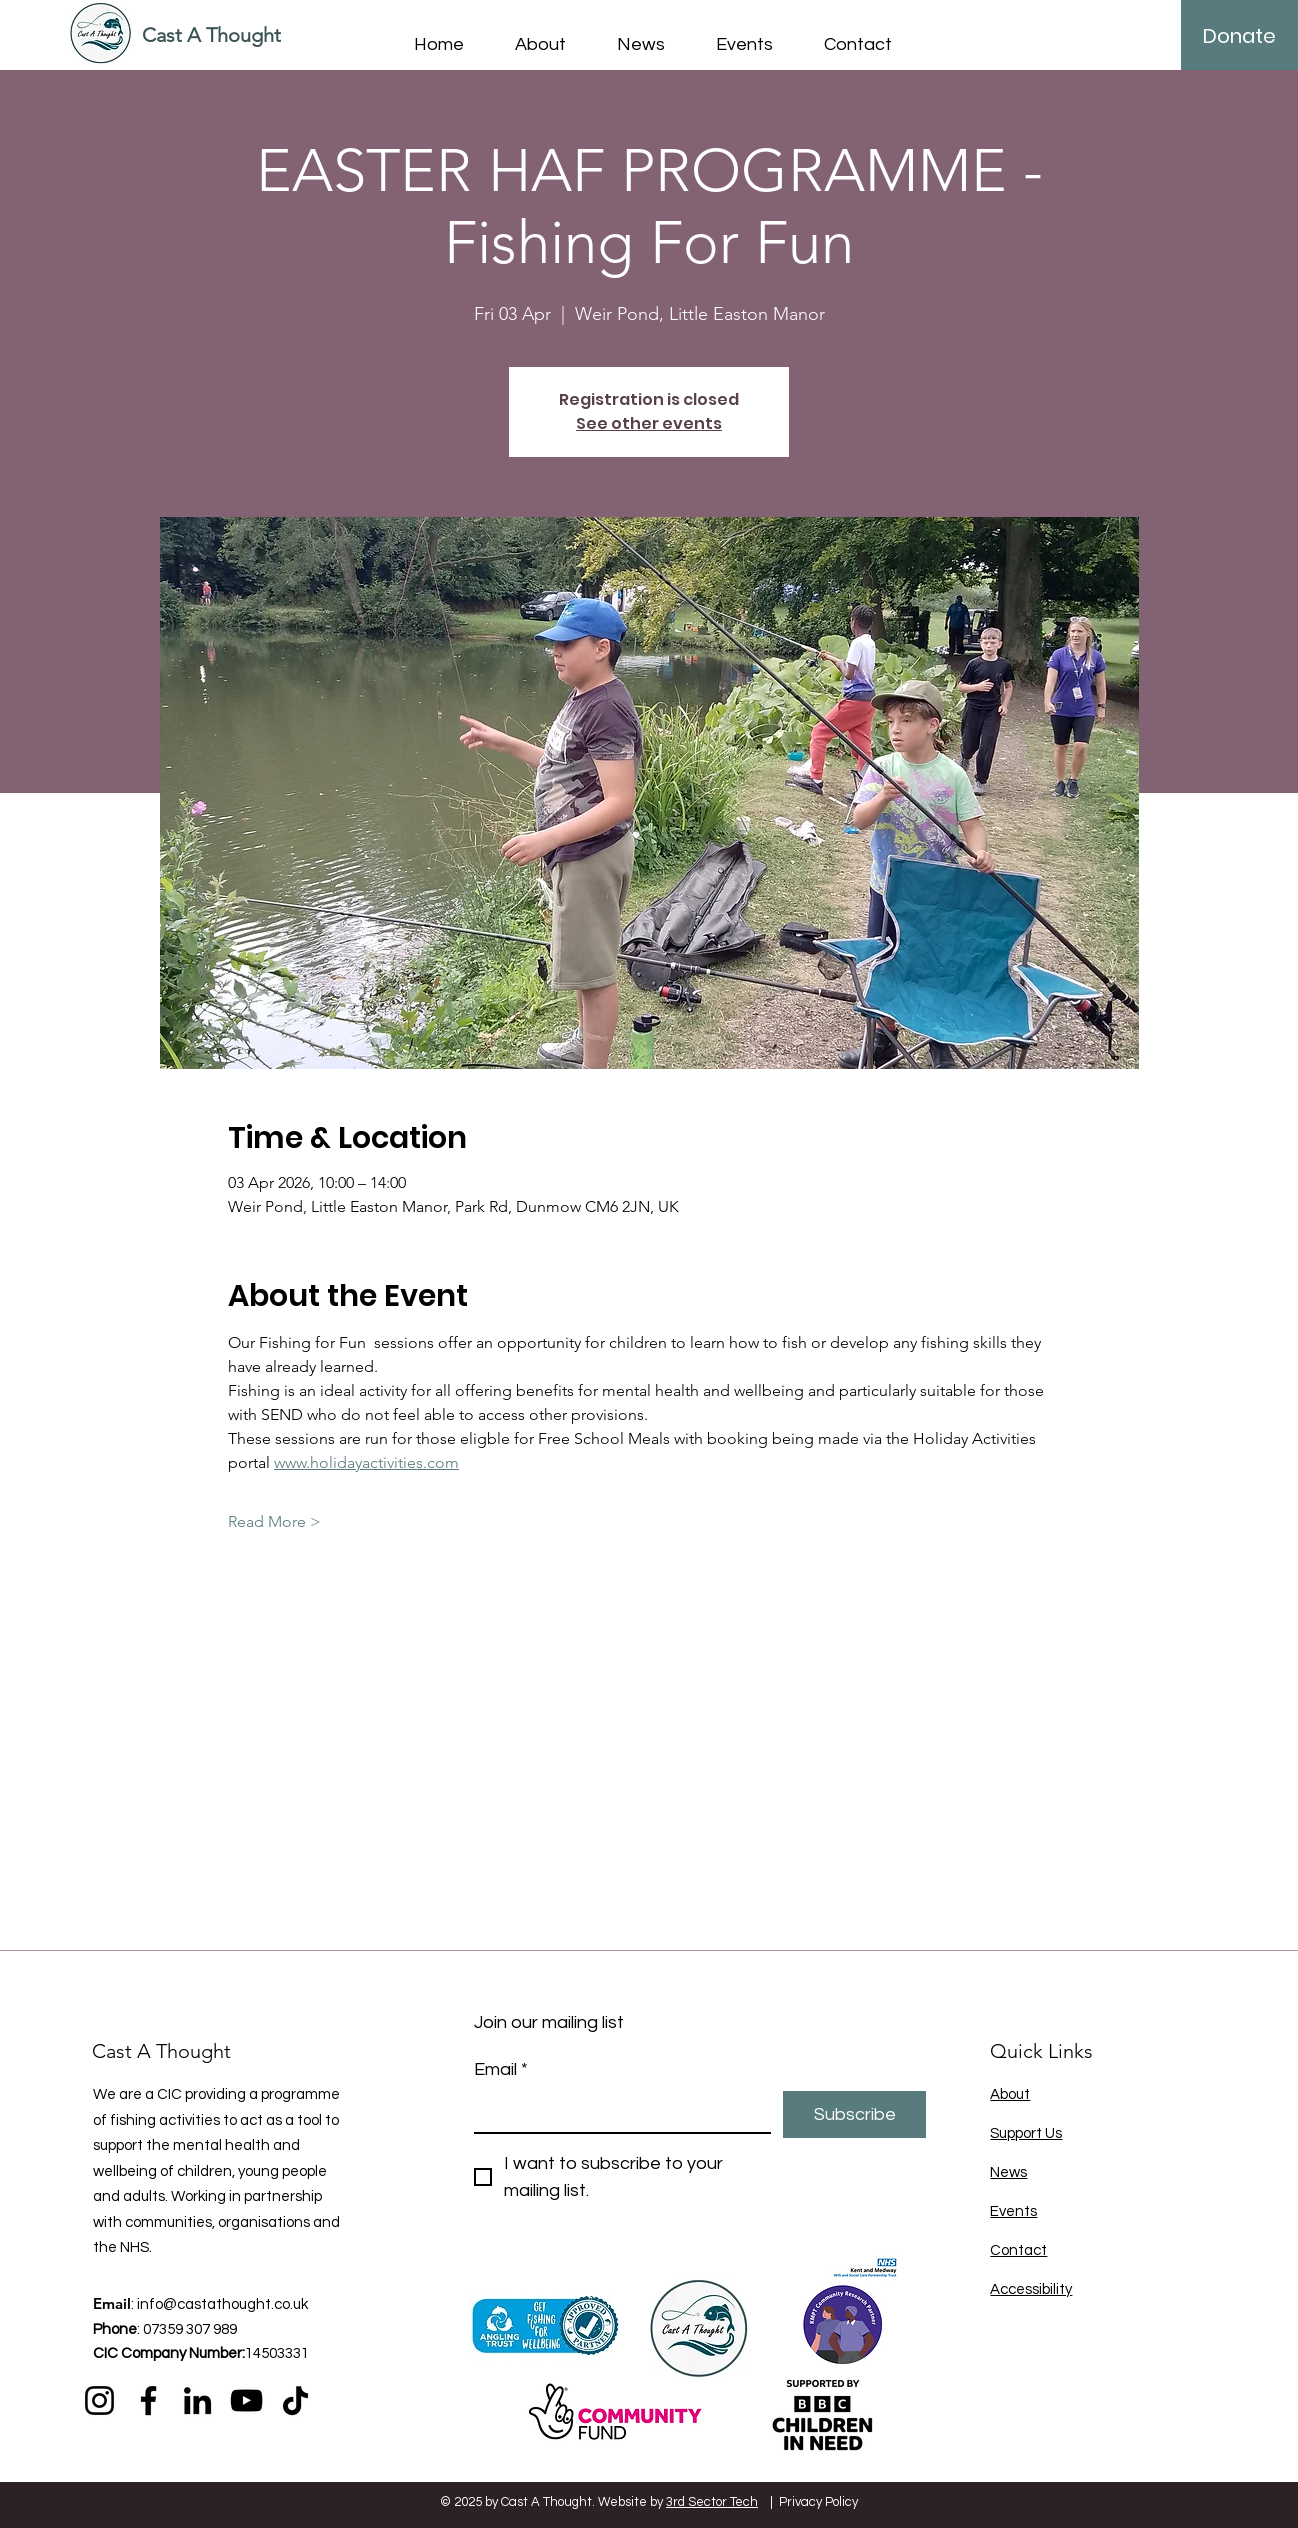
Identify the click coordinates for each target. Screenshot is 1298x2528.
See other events (649, 423)
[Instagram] (99, 2400)
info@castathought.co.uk (222, 2304)
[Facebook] (148, 2400)
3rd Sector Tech (712, 2502)
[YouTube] (246, 2400)
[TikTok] (295, 2400)
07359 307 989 (190, 2329)
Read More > (274, 1521)
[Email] (616, 2111)
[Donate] (1239, 36)
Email (501, 2069)
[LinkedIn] (197, 2400)
